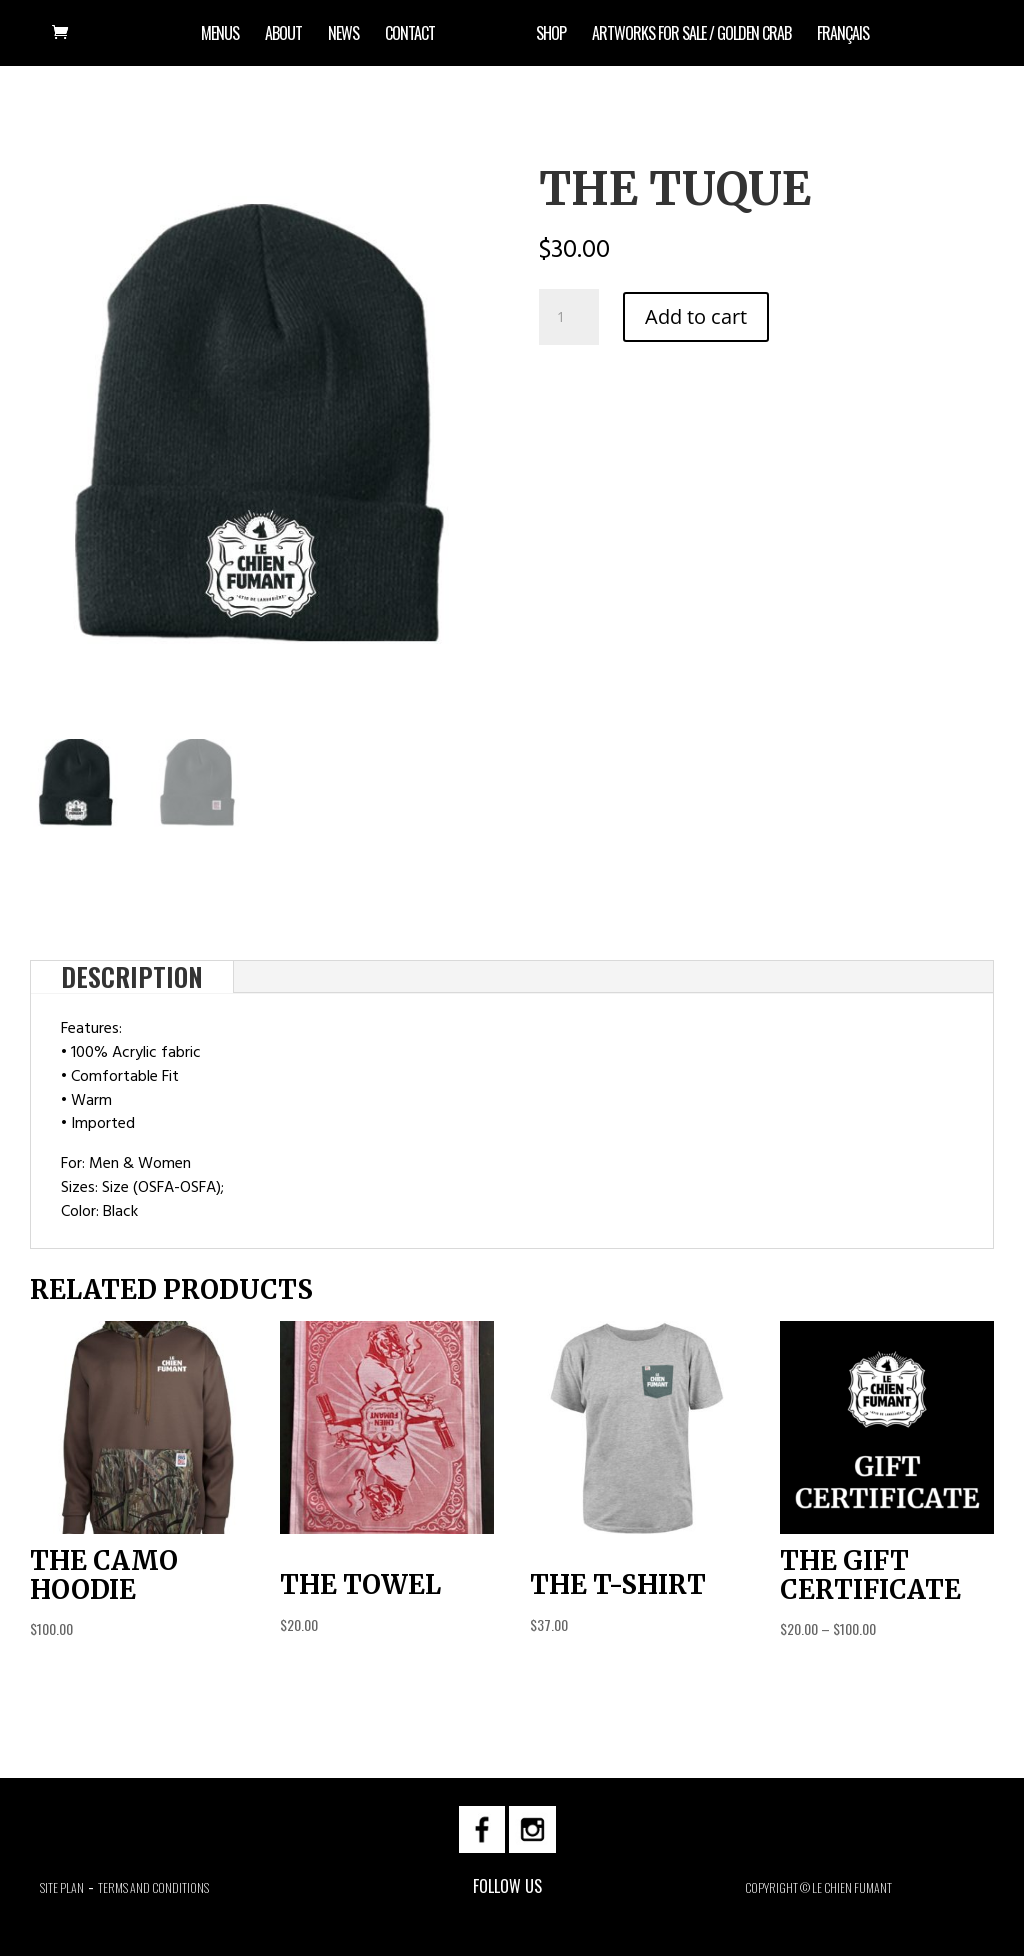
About (283, 35)
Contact (410, 35)
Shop (551, 35)
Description (132, 977)
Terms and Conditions (153, 1887)
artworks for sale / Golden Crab (691, 35)
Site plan (62, 1887)
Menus (220, 35)
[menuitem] (843, 46)
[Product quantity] (569, 317)
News (343, 35)
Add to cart (696, 316)
